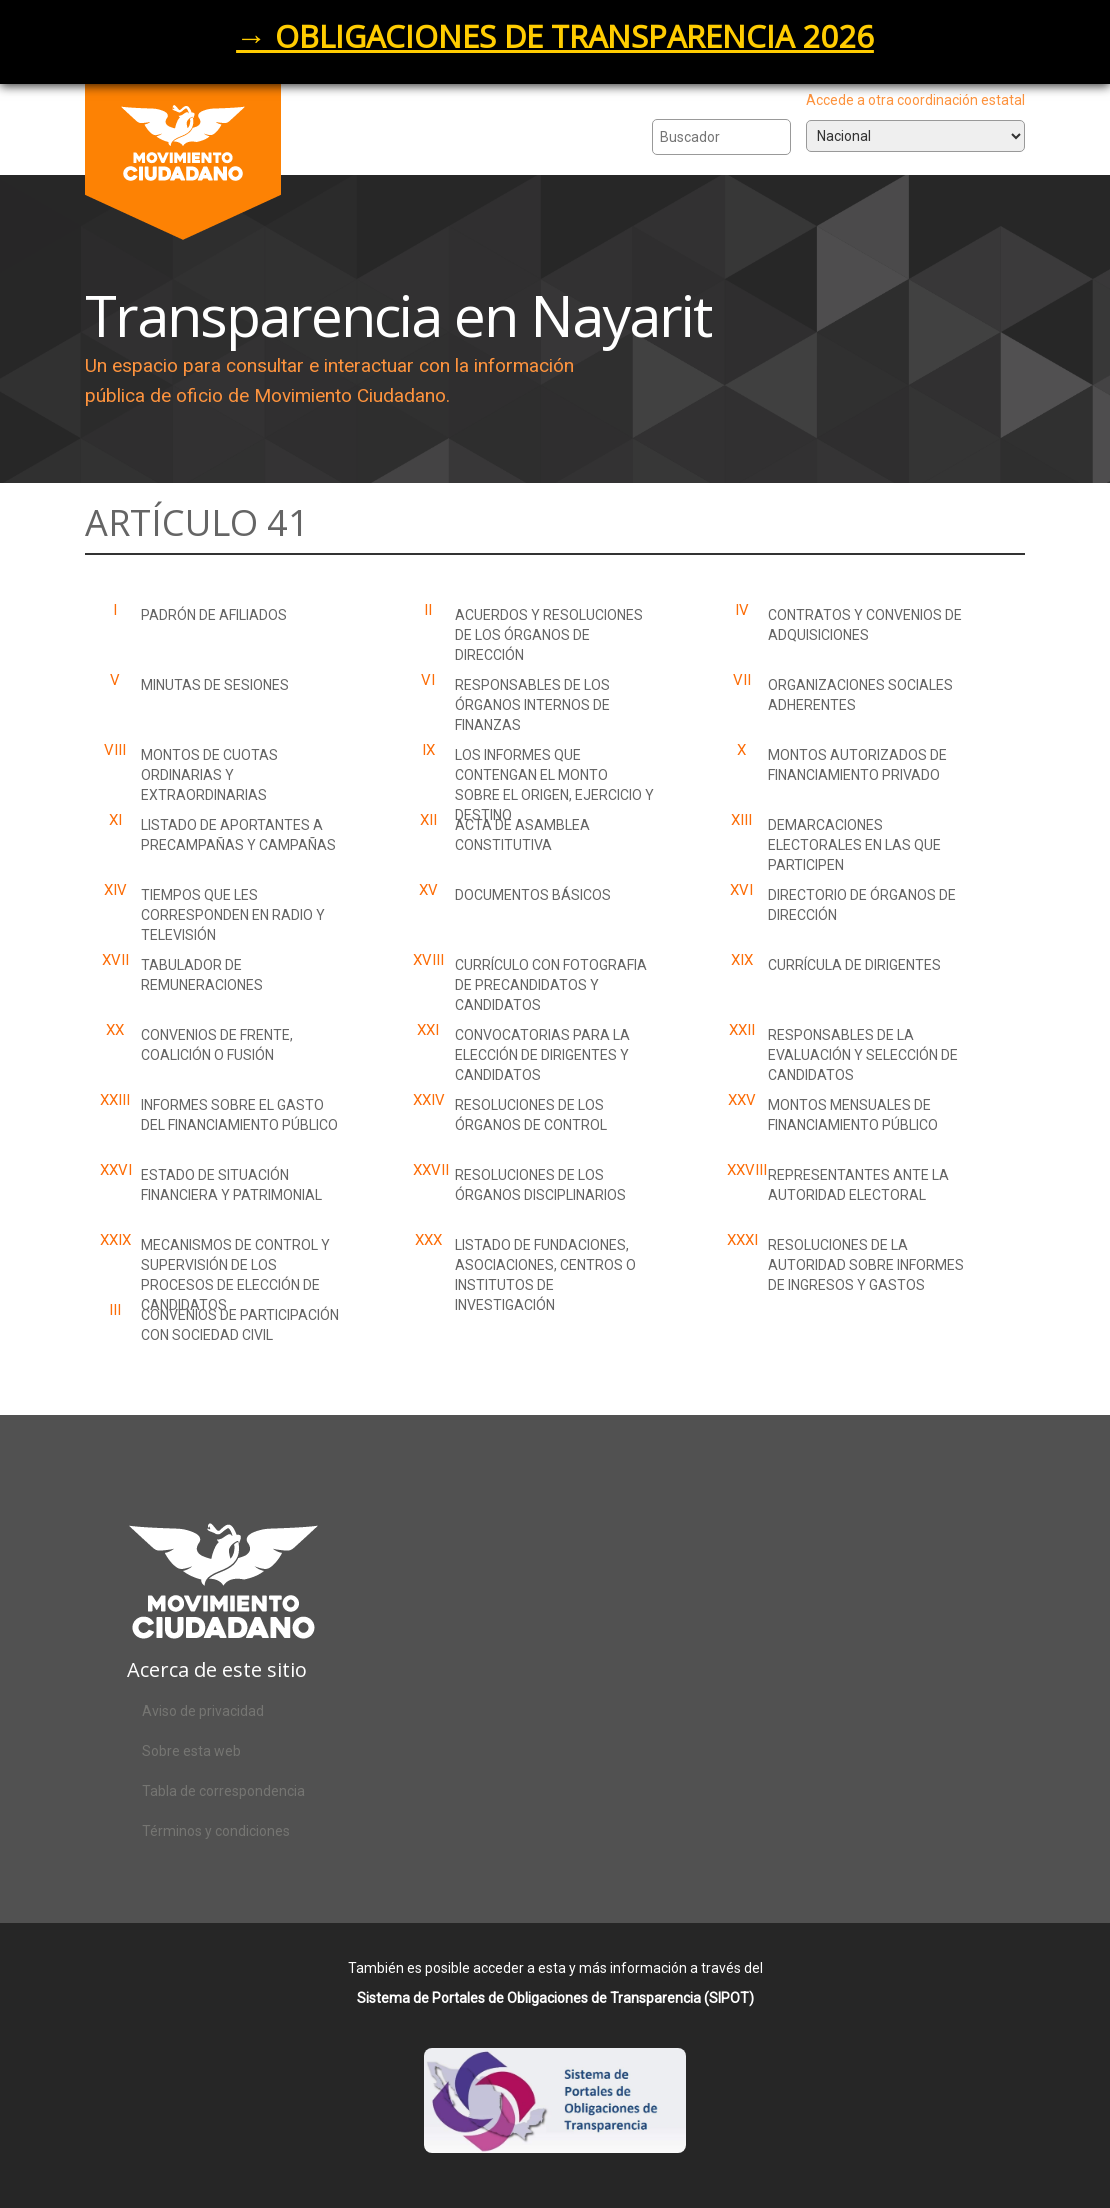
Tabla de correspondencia (223, 1791)
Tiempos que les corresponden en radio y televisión (233, 915)
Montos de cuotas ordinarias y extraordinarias (209, 775)
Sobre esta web (191, 1751)
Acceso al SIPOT (555, 2118)
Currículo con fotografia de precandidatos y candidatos (551, 985)
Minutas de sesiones (215, 685)
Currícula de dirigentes (854, 965)
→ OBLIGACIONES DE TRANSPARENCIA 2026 (555, 36)
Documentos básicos (533, 895)
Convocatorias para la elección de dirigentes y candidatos (542, 1055)
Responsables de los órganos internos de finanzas (532, 705)
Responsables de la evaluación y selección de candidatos (863, 1055)
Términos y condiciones (216, 1831)
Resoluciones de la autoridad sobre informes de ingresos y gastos (866, 1265)
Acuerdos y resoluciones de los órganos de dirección (549, 635)
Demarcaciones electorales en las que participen (854, 845)
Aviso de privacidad (203, 1711)
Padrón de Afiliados (214, 615)
